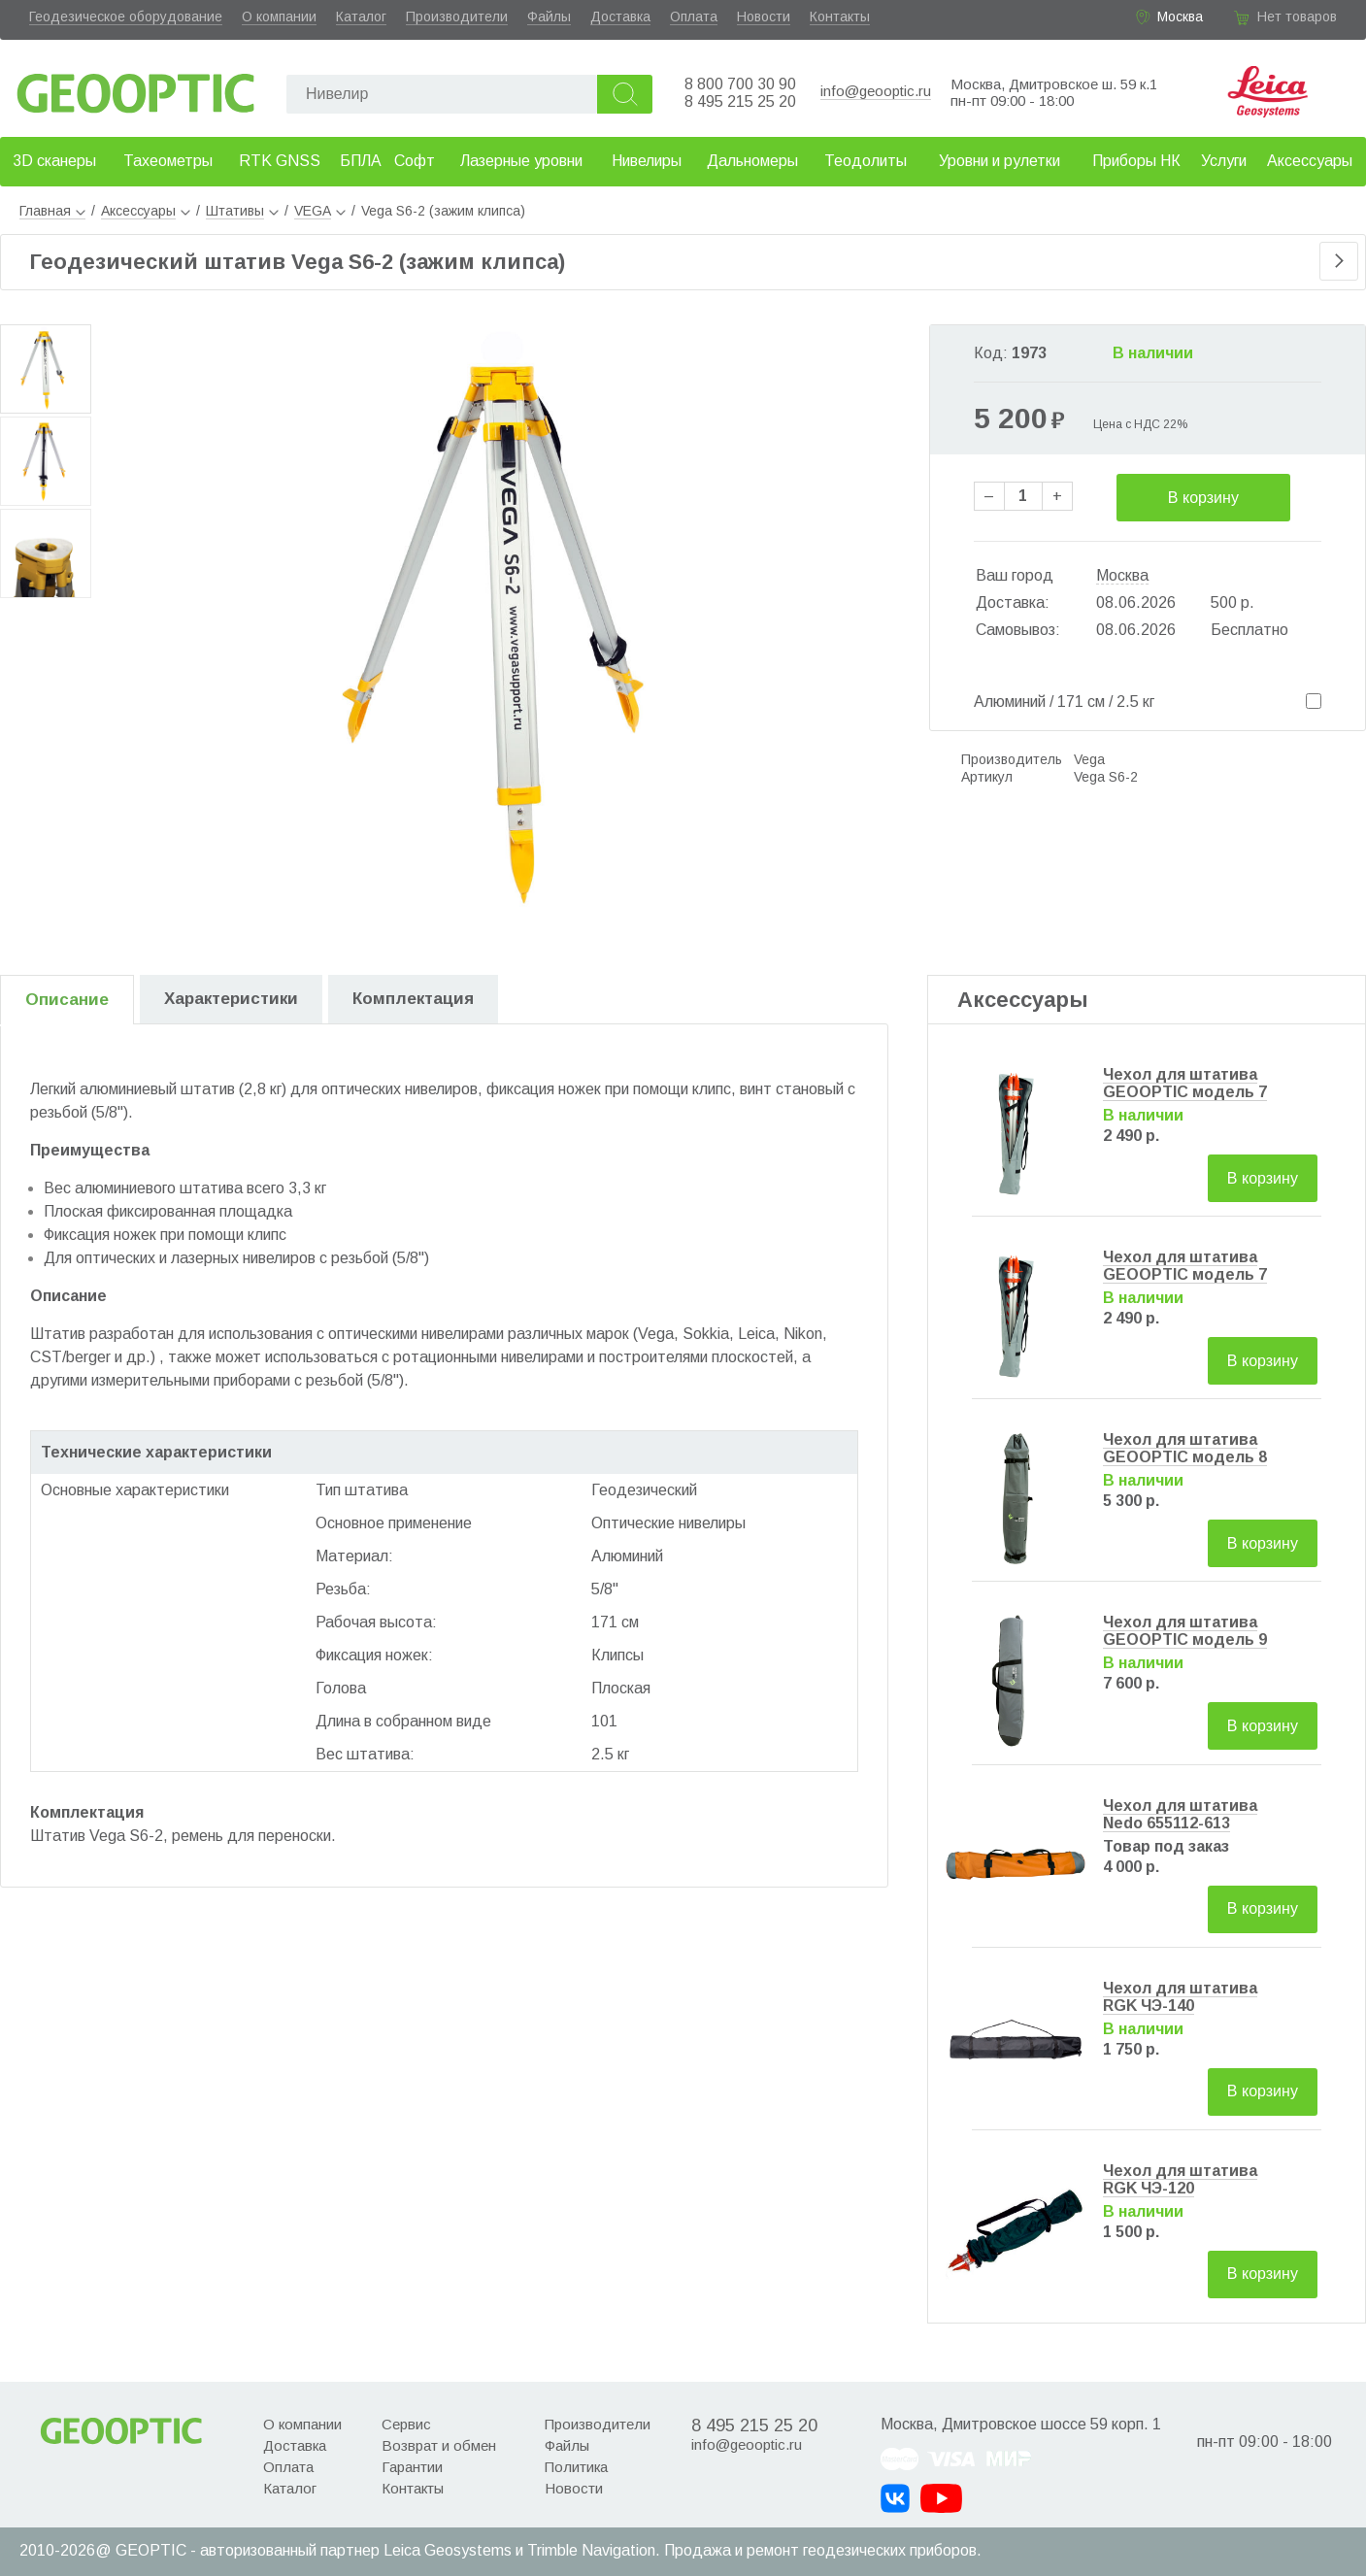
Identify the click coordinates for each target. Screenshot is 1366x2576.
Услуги (1224, 160)
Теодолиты (865, 160)
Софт (414, 160)
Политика (576, 2467)
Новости (763, 16)
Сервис (406, 2424)
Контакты (840, 16)
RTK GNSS (279, 160)
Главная (52, 210)
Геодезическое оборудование (125, 16)
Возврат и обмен (439, 2445)
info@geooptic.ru (875, 91)
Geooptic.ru (136, 88)
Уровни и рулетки (999, 160)
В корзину (1203, 497)
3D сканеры (54, 160)
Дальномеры (752, 160)
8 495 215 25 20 (740, 101)
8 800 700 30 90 (740, 84)
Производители (457, 16)
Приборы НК (1136, 160)
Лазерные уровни (521, 160)
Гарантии (412, 2467)
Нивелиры (647, 160)
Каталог (361, 16)
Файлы (549, 16)
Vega (1089, 759)
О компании (279, 16)
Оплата (693, 16)
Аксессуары (1309, 160)
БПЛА (361, 160)
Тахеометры (168, 160)
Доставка (620, 16)
